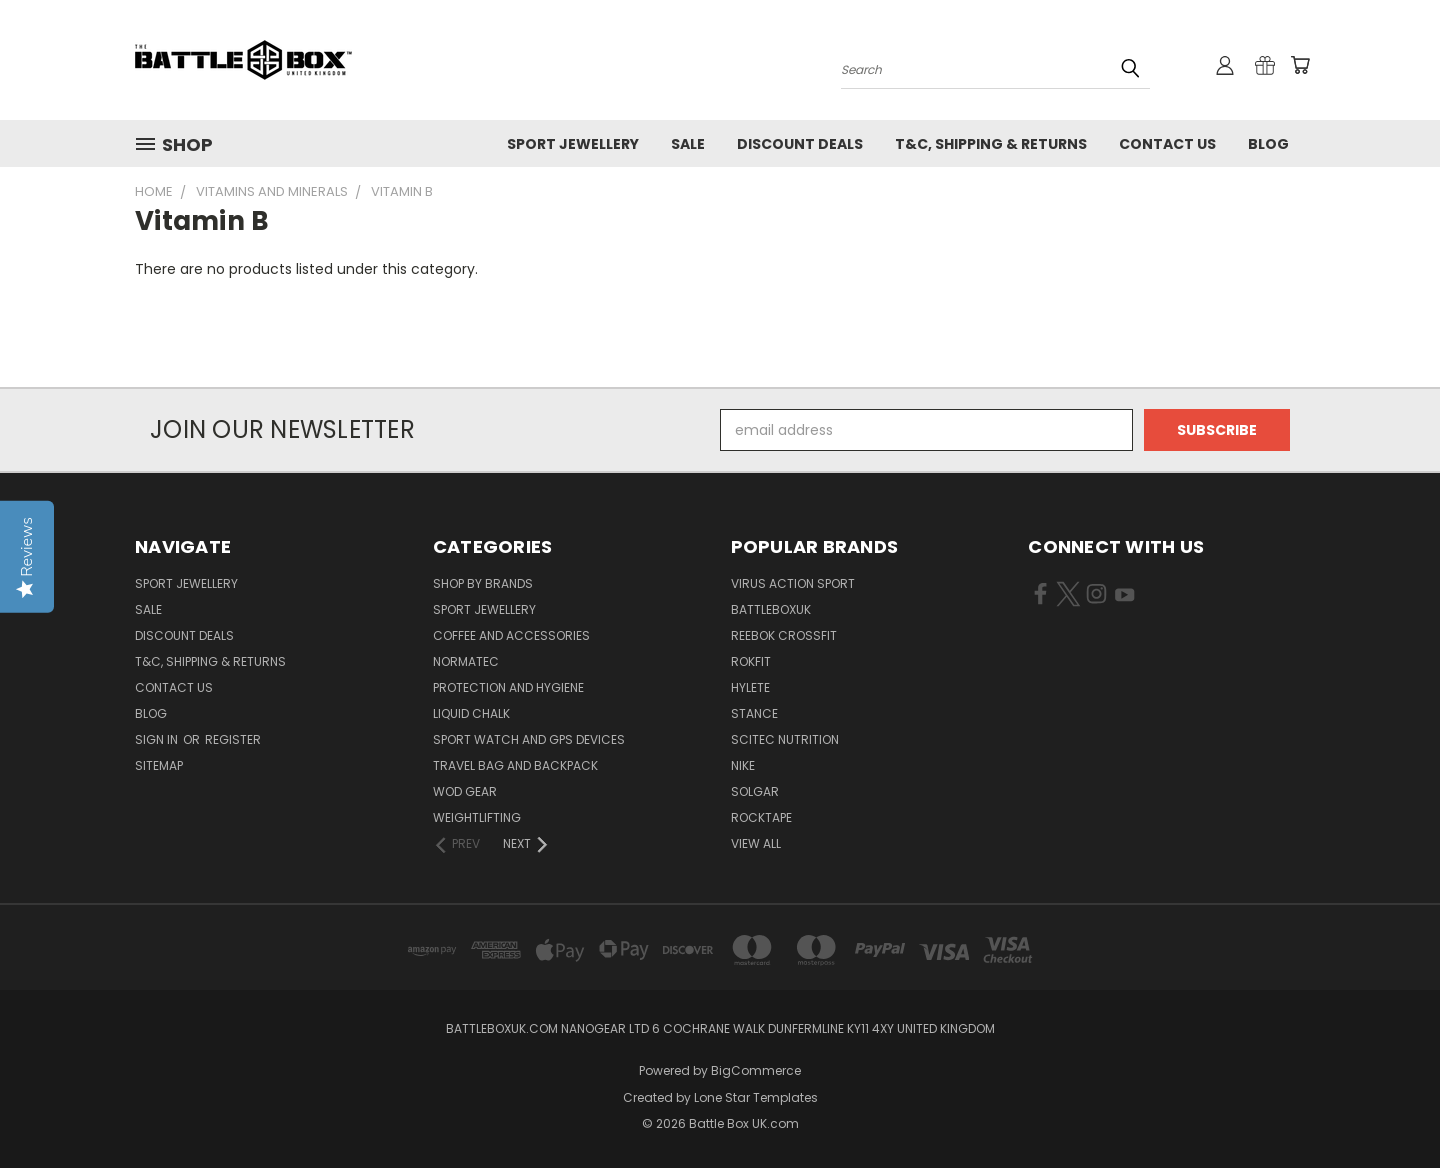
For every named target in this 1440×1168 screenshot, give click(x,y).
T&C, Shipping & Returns (991, 144)
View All (756, 843)
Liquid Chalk (471, 713)
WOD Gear (465, 791)
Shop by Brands (483, 583)
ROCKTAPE (761, 817)
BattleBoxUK (771, 609)
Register (233, 739)
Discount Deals (800, 144)
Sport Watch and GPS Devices (529, 739)
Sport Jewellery (573, 144)
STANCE (754, 713)
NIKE (743, 765)
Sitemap (159, 765)
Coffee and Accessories (511, 635)
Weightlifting (477, 817)
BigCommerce (756, 1070)
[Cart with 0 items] (1300, 65)
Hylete (750, 687)
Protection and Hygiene (508, 687)
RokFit (751, 661)
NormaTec (466, 661)
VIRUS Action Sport (793, 583)
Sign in (158, 739)
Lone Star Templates (756, 1097)
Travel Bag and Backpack (515, 765)
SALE (688, 144)
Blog (1268, 144)
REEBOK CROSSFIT (784, 635)
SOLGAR (755, 791)
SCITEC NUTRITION (785, 739)
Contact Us (1167, 144)
